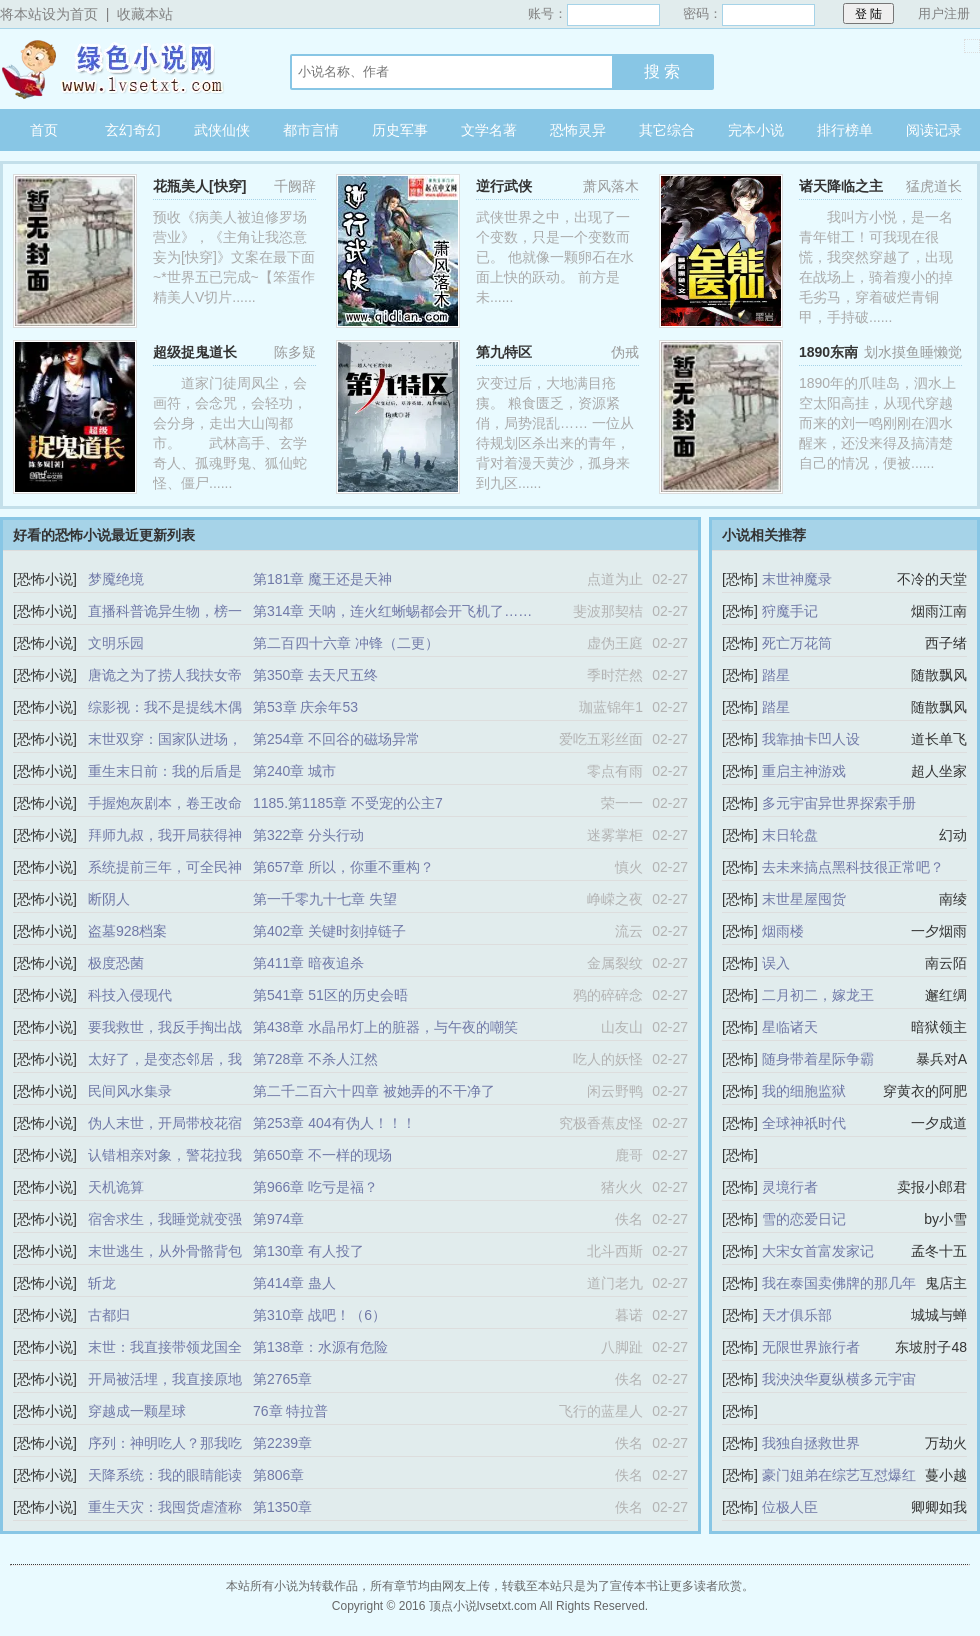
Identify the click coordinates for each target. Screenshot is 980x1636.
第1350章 (282, 1507)
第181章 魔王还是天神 (322, 579)
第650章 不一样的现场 (322, 1155)
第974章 (278, 1219)
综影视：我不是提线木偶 (165, 707)
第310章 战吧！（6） (319, 1315)
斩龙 (102, 1283)
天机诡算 (116, 1187)
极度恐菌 (116, 963)
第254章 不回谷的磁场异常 (336, 739)
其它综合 (667, 130)
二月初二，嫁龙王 (818, 995)
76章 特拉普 (290, 1411)
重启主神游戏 (804, 771)
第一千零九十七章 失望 (325, 899)
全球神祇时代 (804, 1123)
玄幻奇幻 (133, 130)
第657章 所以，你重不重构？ (343, 867)
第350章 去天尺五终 (315, 675)
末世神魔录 (797, 579)
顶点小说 (125, 69)
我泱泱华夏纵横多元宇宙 (839, 1379)
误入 (776, 963)
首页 (44, 130)
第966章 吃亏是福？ (315, 1187)
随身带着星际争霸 (818, 1059)
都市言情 (311, 130)
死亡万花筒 (797, 643)
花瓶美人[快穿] (199, 186)
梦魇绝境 (116, 579)
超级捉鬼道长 (195, 352)
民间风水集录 (130, 1091)
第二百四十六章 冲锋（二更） (346, 643)
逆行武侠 (504, 186)
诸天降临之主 (841, 186)
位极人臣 (790, 1507)
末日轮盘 (790, 835)
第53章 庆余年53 (305, 707)
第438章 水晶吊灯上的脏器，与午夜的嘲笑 (385, 1027)
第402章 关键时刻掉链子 (329, 931)
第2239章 (282, 1443)
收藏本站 (145, 14)
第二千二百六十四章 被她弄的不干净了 (374, 1091)
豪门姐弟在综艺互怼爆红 (839, 1475)
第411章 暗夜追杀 (308, 963)
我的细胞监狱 (804, 1091)
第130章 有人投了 (308, 1251)
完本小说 (756, 130)
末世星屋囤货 (804, 899)
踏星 (776, 675)
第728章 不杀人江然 (315, 1059)
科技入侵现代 (130, 995)
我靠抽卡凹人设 (811, 739)
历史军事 (400, 130)
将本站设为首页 (49, 14)
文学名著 (489, 130)
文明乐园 (116, 643)
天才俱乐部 (797, 1315)
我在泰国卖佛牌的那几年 (839, 1283)
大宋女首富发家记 (818, 1251)
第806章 (278, 1475)
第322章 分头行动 (308, 835)
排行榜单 (845, 130)
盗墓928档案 (127, 931)
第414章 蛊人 (294, 1283)
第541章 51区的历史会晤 (330, 995)
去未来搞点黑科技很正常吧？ (853, 867)
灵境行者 (790, 1187)
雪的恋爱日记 (804, 1219)
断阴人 (109, 899)
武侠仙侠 (222, 130)
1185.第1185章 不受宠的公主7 (348, 803)
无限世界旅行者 (811, 1347)
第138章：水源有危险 (320, 1347)
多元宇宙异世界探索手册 (839, 803)
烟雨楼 (783, 931)
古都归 (109, 1315)
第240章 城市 (294, 771)
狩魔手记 (790, 611)
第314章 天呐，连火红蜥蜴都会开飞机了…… (392, 611)
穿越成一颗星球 (137, 1411)
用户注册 (944, 13)
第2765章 (282, 1379)
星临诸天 (790, 1027)
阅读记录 (934, 130)
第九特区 (504, 352)
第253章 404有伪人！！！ (334, 1123)
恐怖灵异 (578, 130)
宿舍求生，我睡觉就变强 (165, 1219)
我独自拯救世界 (811, 1443)
